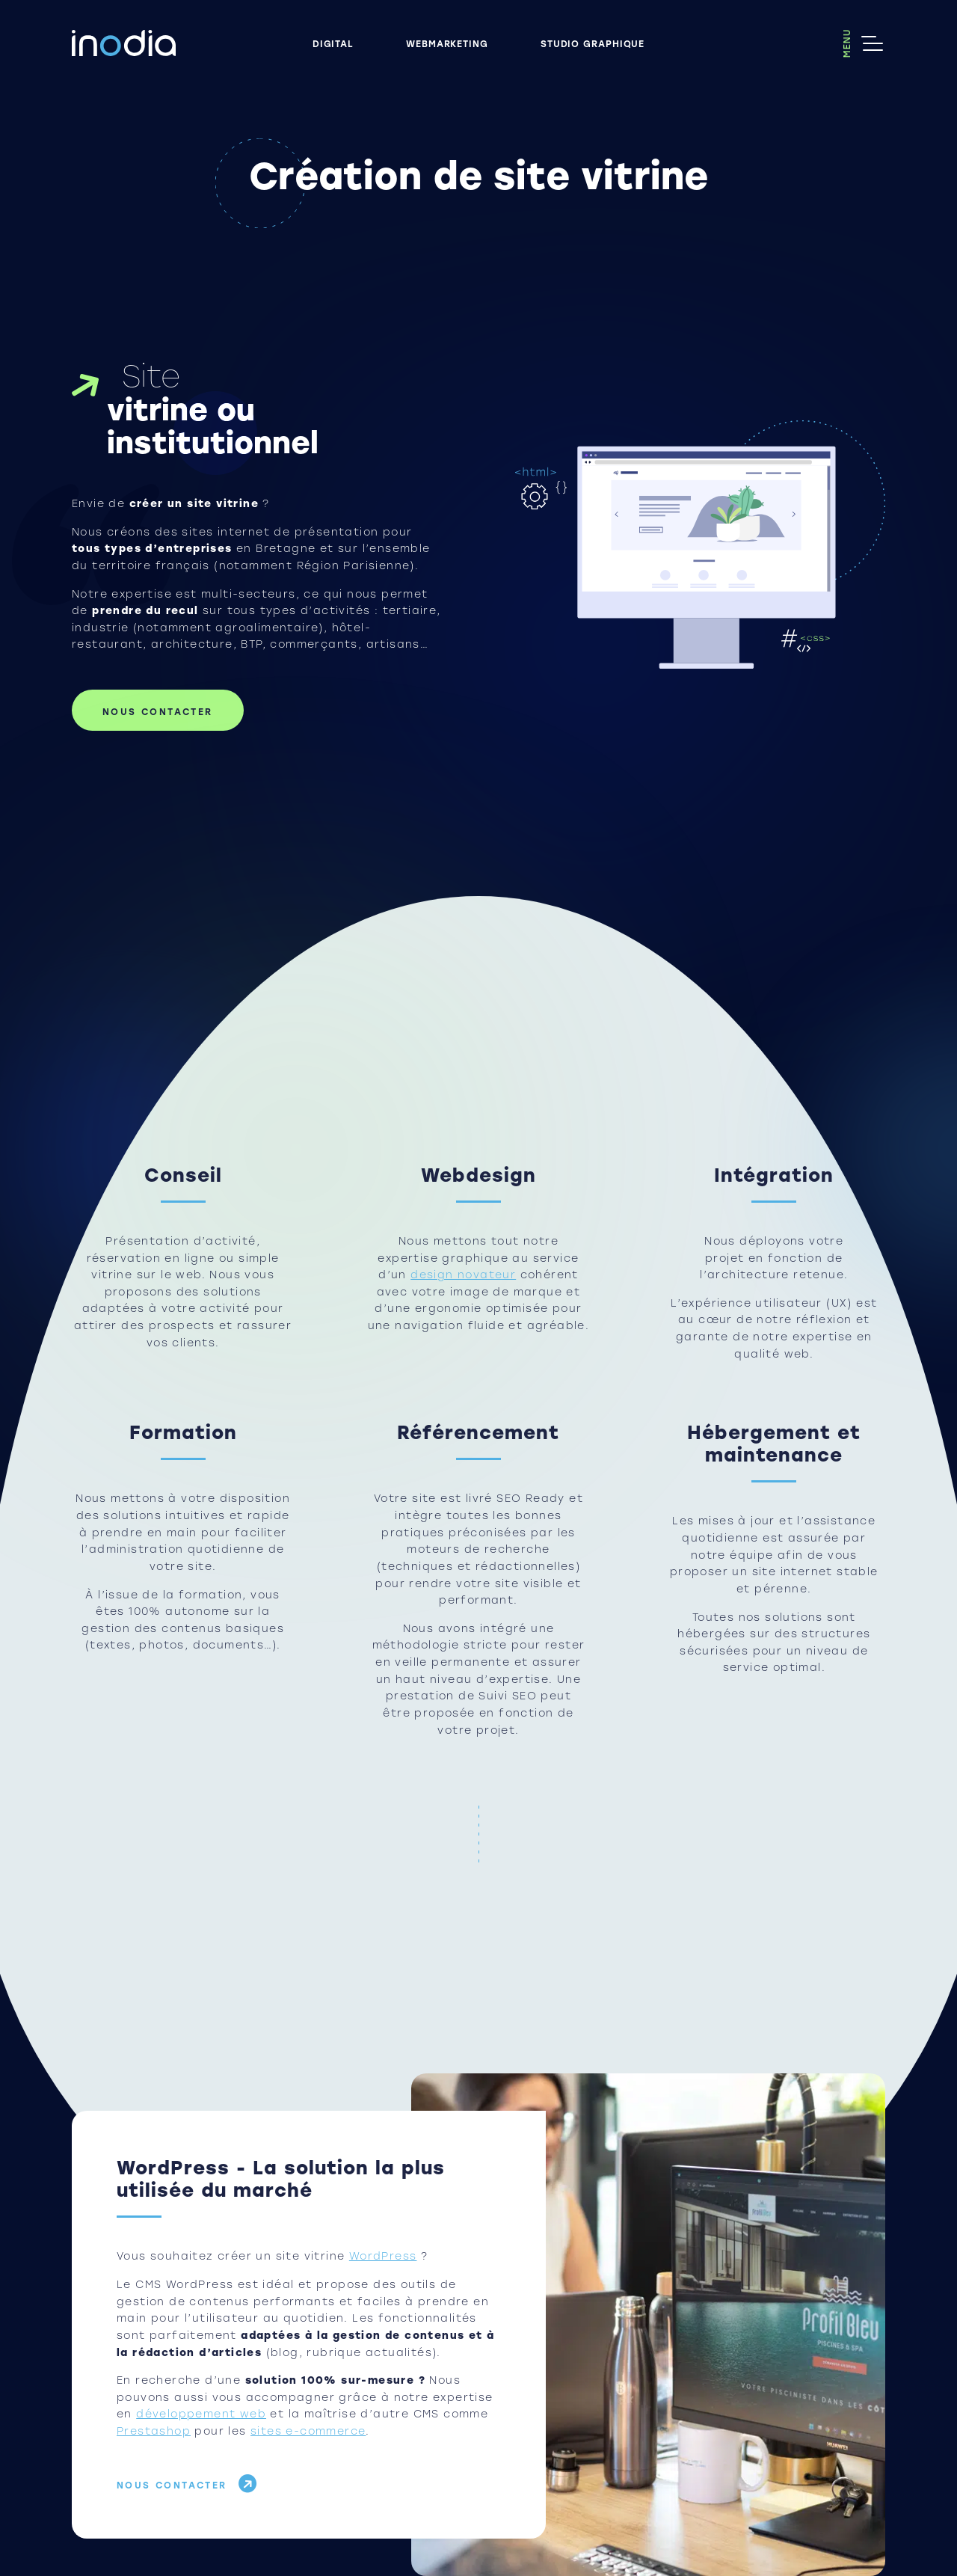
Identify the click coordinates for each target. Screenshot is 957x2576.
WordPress (383, 2256)
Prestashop (154, 2431)
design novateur (463, 1274)
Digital (333, 43)
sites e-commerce (308, 2431)
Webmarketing (447, 43)
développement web (201, 2413)
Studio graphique (592, 43)
